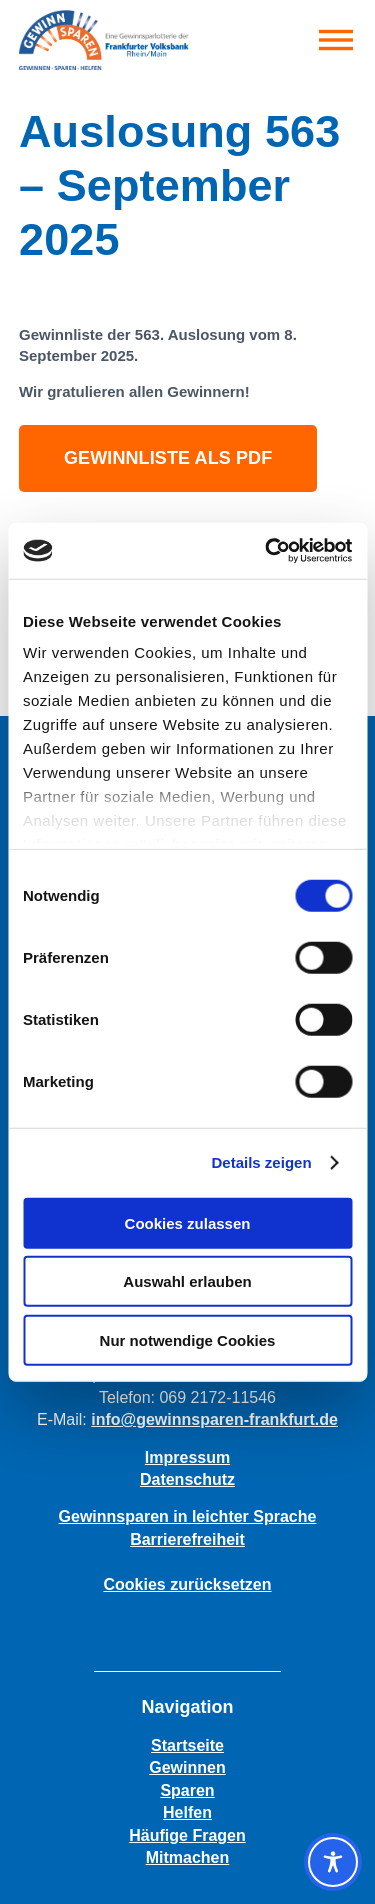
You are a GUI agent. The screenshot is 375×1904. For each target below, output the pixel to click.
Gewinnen (187, 1767)
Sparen (187, 1790)
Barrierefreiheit (187, 1539)
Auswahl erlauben (187, 1281)
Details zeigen (262, 1162)
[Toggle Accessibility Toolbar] (333, 1862)
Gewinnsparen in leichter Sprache (188, 1516)
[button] (336, 40)
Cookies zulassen (188, 1222)
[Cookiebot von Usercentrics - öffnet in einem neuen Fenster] (267, 551)
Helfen (187, 1812)
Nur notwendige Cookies (188, 1339)
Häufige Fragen (187, 1835)
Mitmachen (188, 1857)
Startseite (187, 1745)
